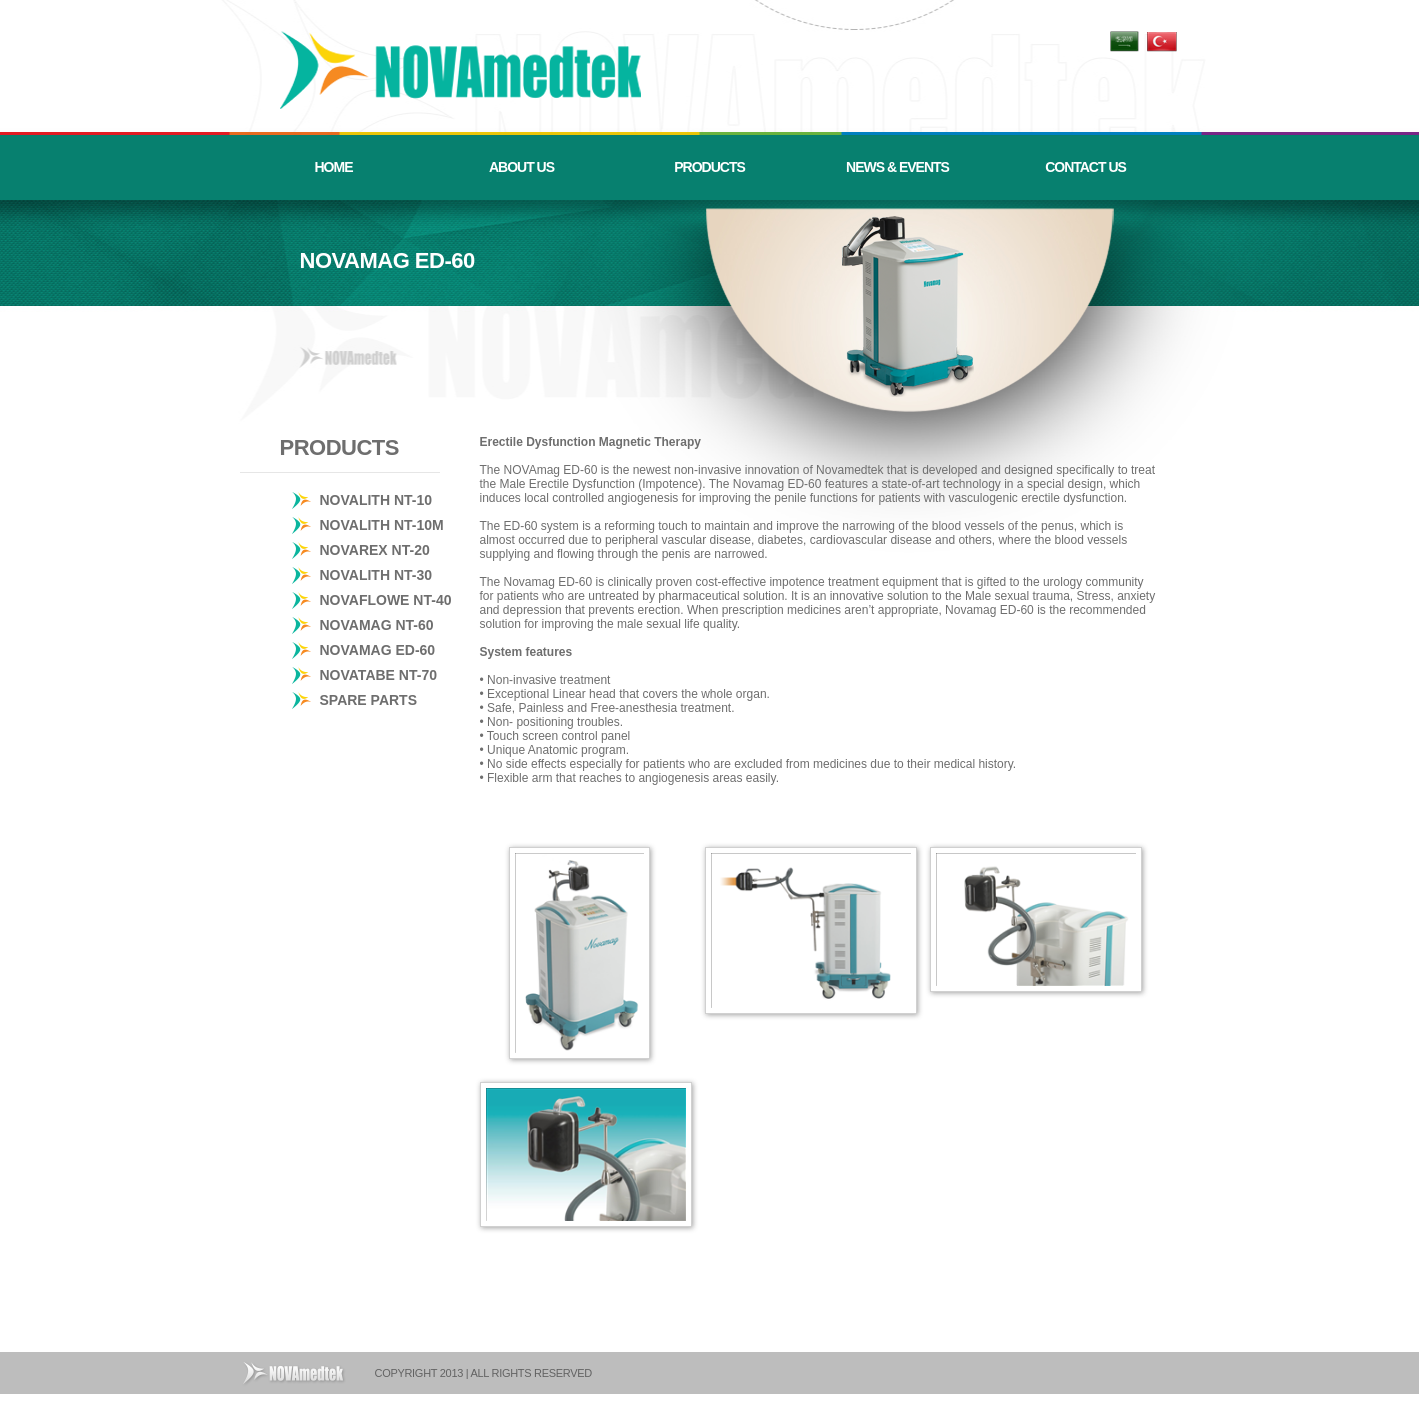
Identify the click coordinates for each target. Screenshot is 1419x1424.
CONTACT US (1085, 167)
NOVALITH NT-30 (376, 575)
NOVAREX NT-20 (375, 550)
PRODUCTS (709, 167)
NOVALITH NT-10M (382, 525)
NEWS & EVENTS (897, 167)
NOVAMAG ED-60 (378, 650)
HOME (334, 167)
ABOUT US (521, 167)
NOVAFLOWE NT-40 (386, 600)
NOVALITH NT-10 (376, 500)
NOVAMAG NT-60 (377, 625)
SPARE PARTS (369, 700)
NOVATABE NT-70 (378, 675)
